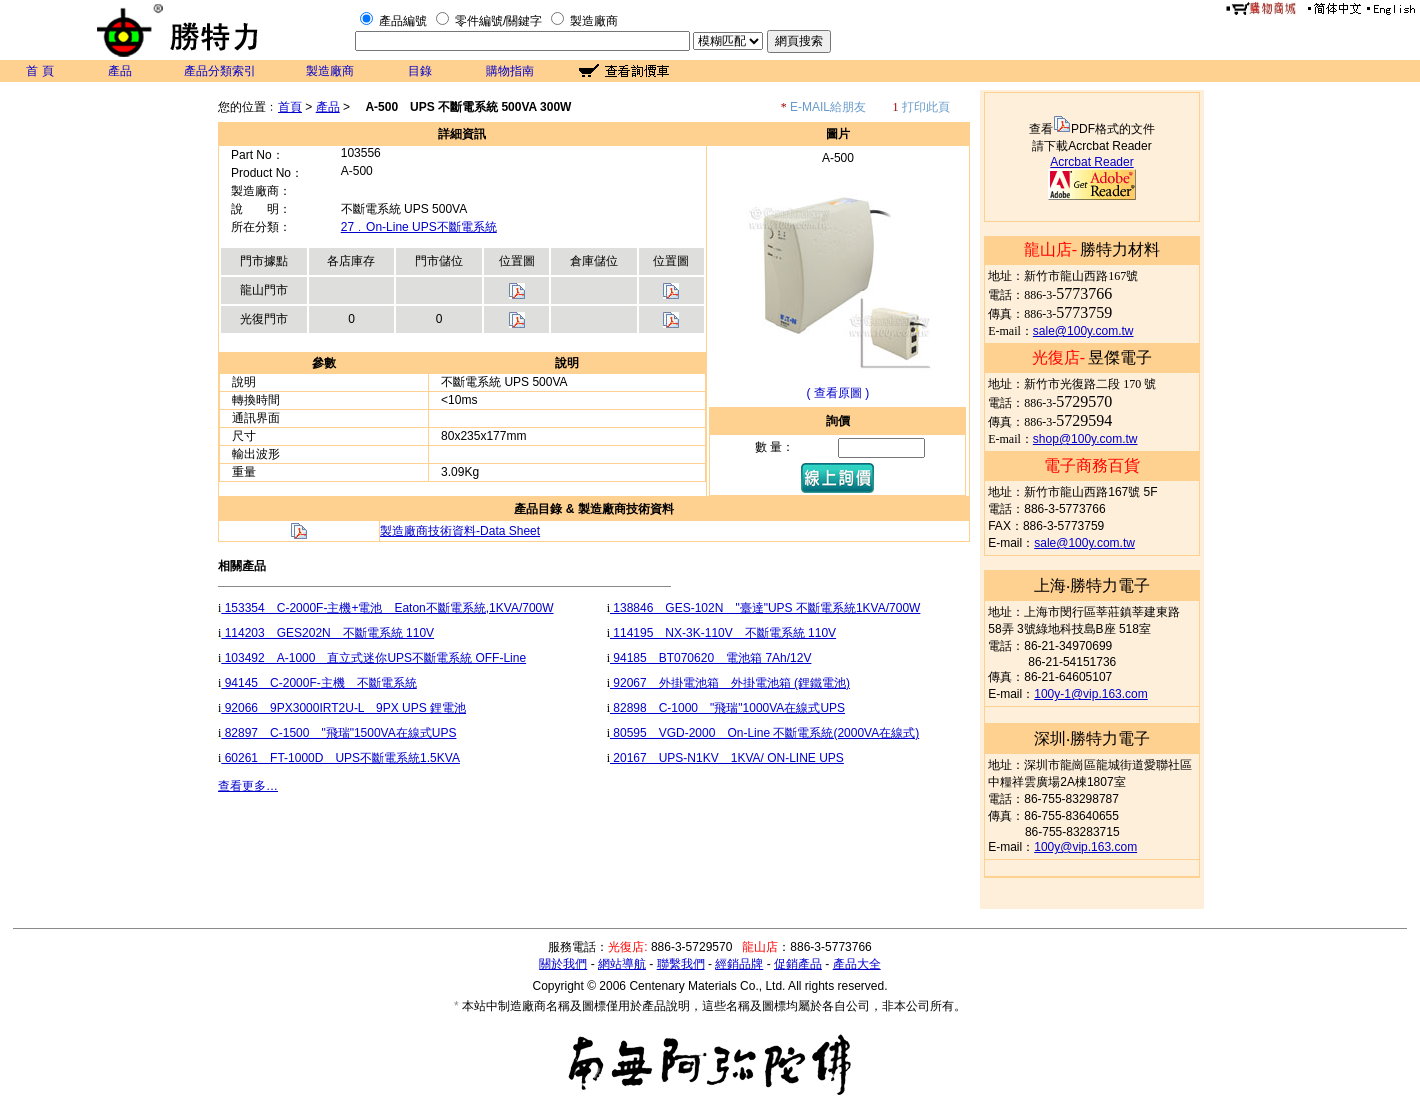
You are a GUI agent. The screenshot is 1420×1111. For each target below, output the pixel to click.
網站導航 (622, 964)
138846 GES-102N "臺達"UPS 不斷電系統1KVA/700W (765, 608)
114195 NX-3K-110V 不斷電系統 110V (723, 633)
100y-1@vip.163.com (1091, 694)
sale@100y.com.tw (1083, 331)
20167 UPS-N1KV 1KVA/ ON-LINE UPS (727, 758)
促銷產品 (798, 964)
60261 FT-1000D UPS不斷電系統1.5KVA (340, 758)
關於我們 (563, 964)
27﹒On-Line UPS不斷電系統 (419, 227)
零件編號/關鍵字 (498, 21)
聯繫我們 (681, 964)
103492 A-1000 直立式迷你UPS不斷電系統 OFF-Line (373, 658)
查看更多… (248, 786)
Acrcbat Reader (1091, 162)
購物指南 (510, 71)
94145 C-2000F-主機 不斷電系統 (318, 683)
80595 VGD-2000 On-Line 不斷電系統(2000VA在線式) (764, 733)
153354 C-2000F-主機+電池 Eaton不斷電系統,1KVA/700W (387, 608)
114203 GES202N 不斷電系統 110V (327, 633)
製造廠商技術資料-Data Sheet (460, 531)
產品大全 (857, 964)
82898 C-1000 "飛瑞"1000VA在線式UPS (727, 708)
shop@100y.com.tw (1085, 439)
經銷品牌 (739, 964)
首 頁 (39, 71)
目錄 (420, 71)
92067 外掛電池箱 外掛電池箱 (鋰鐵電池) (730, 683)
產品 (120, 71)
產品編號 (403, 21)
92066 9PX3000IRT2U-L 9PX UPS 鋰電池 (343, 708)
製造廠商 (594, 21)
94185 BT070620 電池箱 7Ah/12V (710, 658)
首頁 (290, 107)
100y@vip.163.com (1085, 847)
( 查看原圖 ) (838, 393)
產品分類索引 (220, 71)
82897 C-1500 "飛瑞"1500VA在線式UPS (338, 733)
